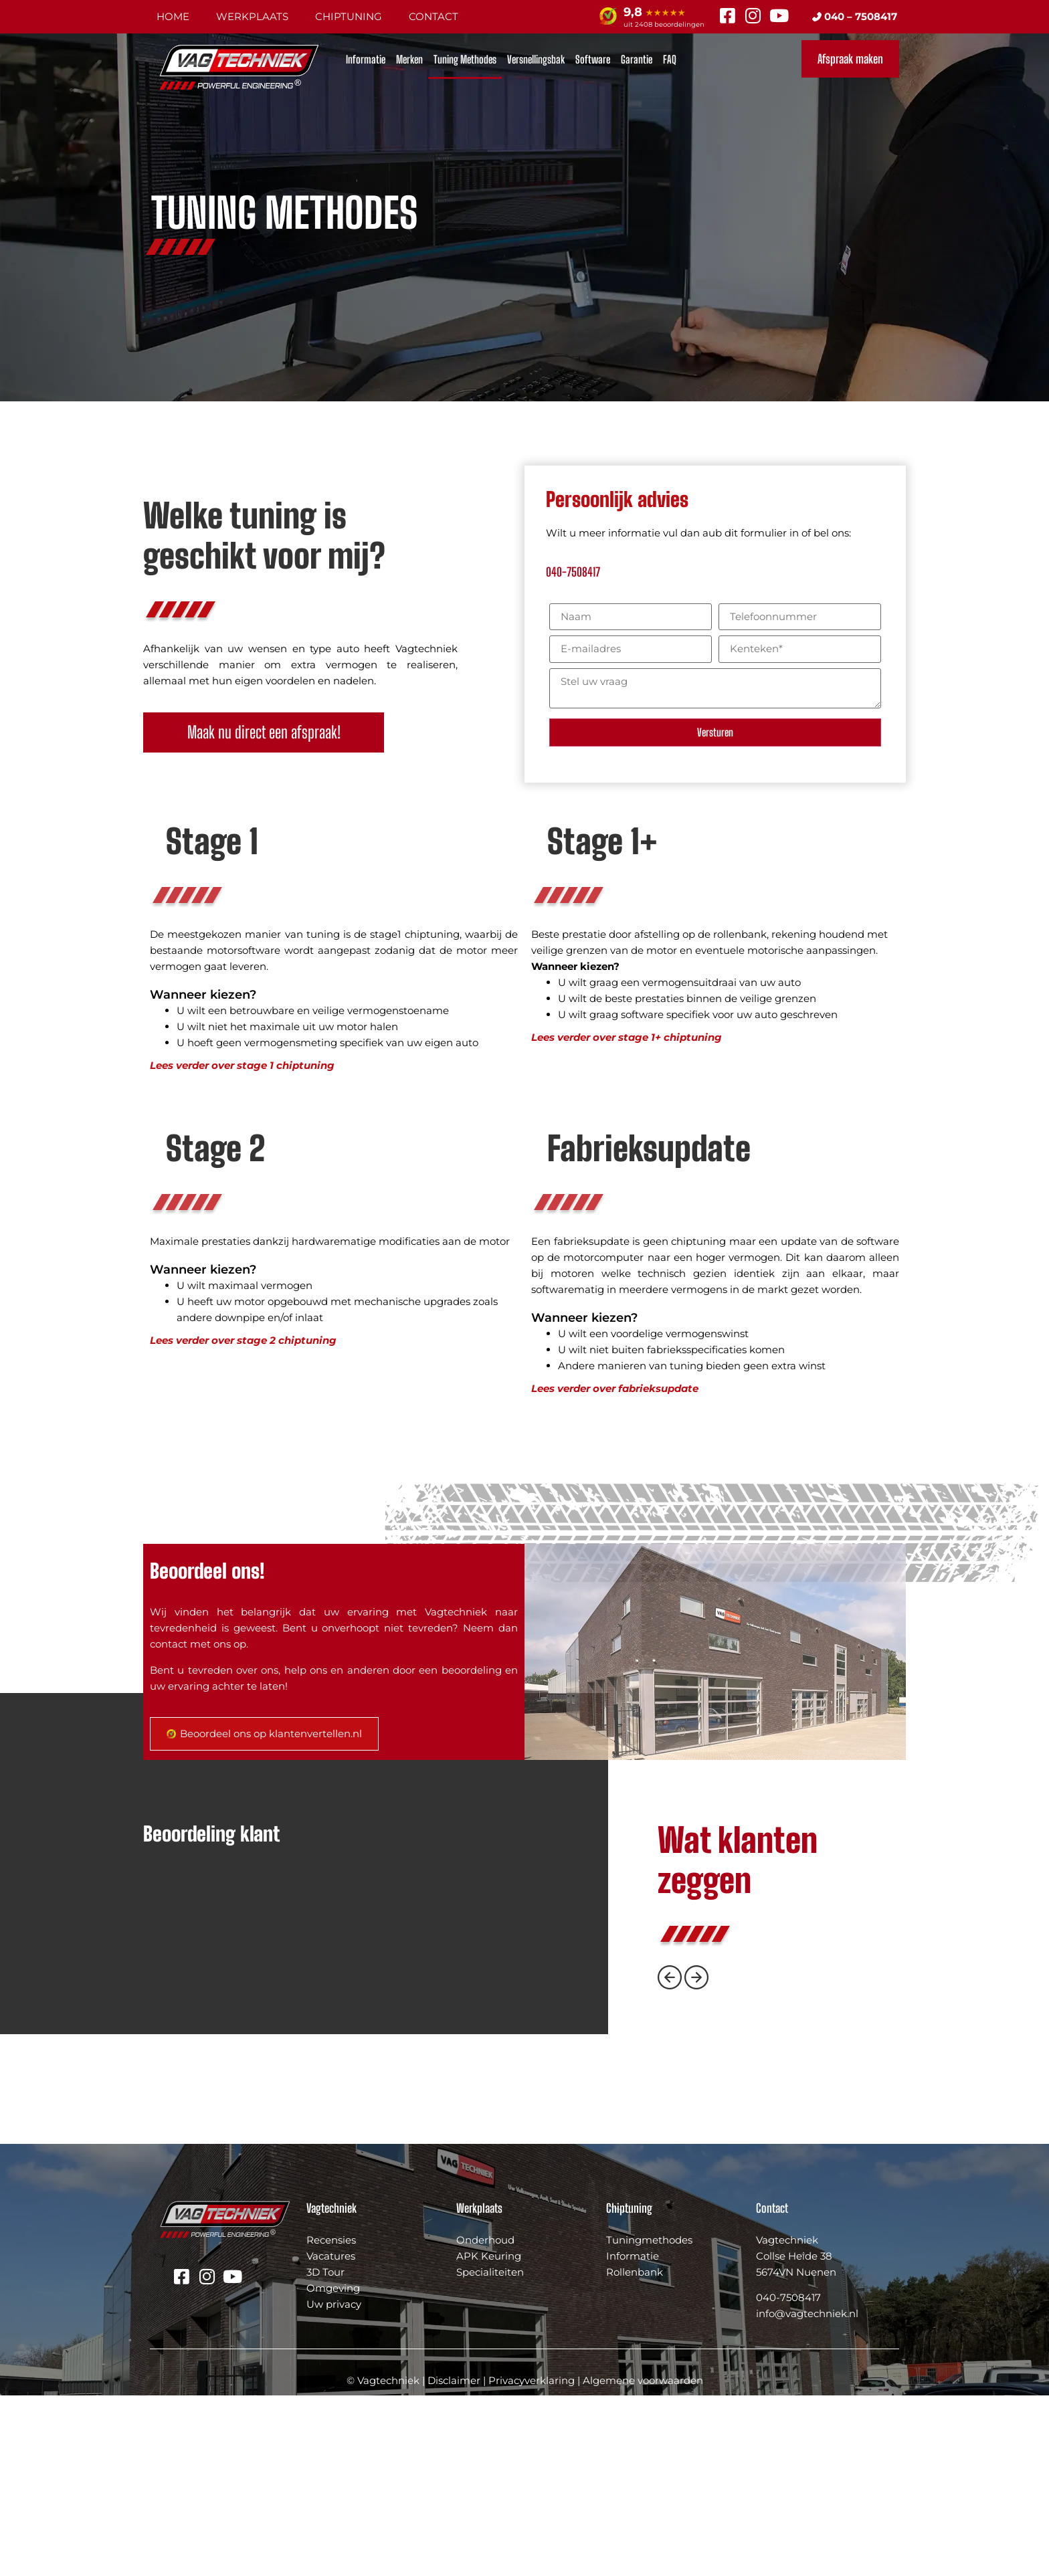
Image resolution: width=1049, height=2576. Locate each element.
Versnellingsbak (536, 59)
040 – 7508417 (854, 16)
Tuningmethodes (649, 2420)
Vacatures (330, 2436)
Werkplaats (252, 16)
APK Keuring (488, 2436)
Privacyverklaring (531, 2561)
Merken (409, 59)
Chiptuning (348, 16)
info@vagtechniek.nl (807, 2494)
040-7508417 (573, 572)
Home (173, 16)
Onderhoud (485, 2420)
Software (592, 59)
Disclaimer (453, 2561)
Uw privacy (333, 2484)
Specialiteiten (490, 2452)
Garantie (636, 59)
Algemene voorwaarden (643, 2561)
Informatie (365, 59)
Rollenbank (634, 2452)
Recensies (331, 2420)
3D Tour (325, 2452)
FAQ (669, 59)
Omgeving (333, 2468)
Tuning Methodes (465, 59)
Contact (433, 16)
